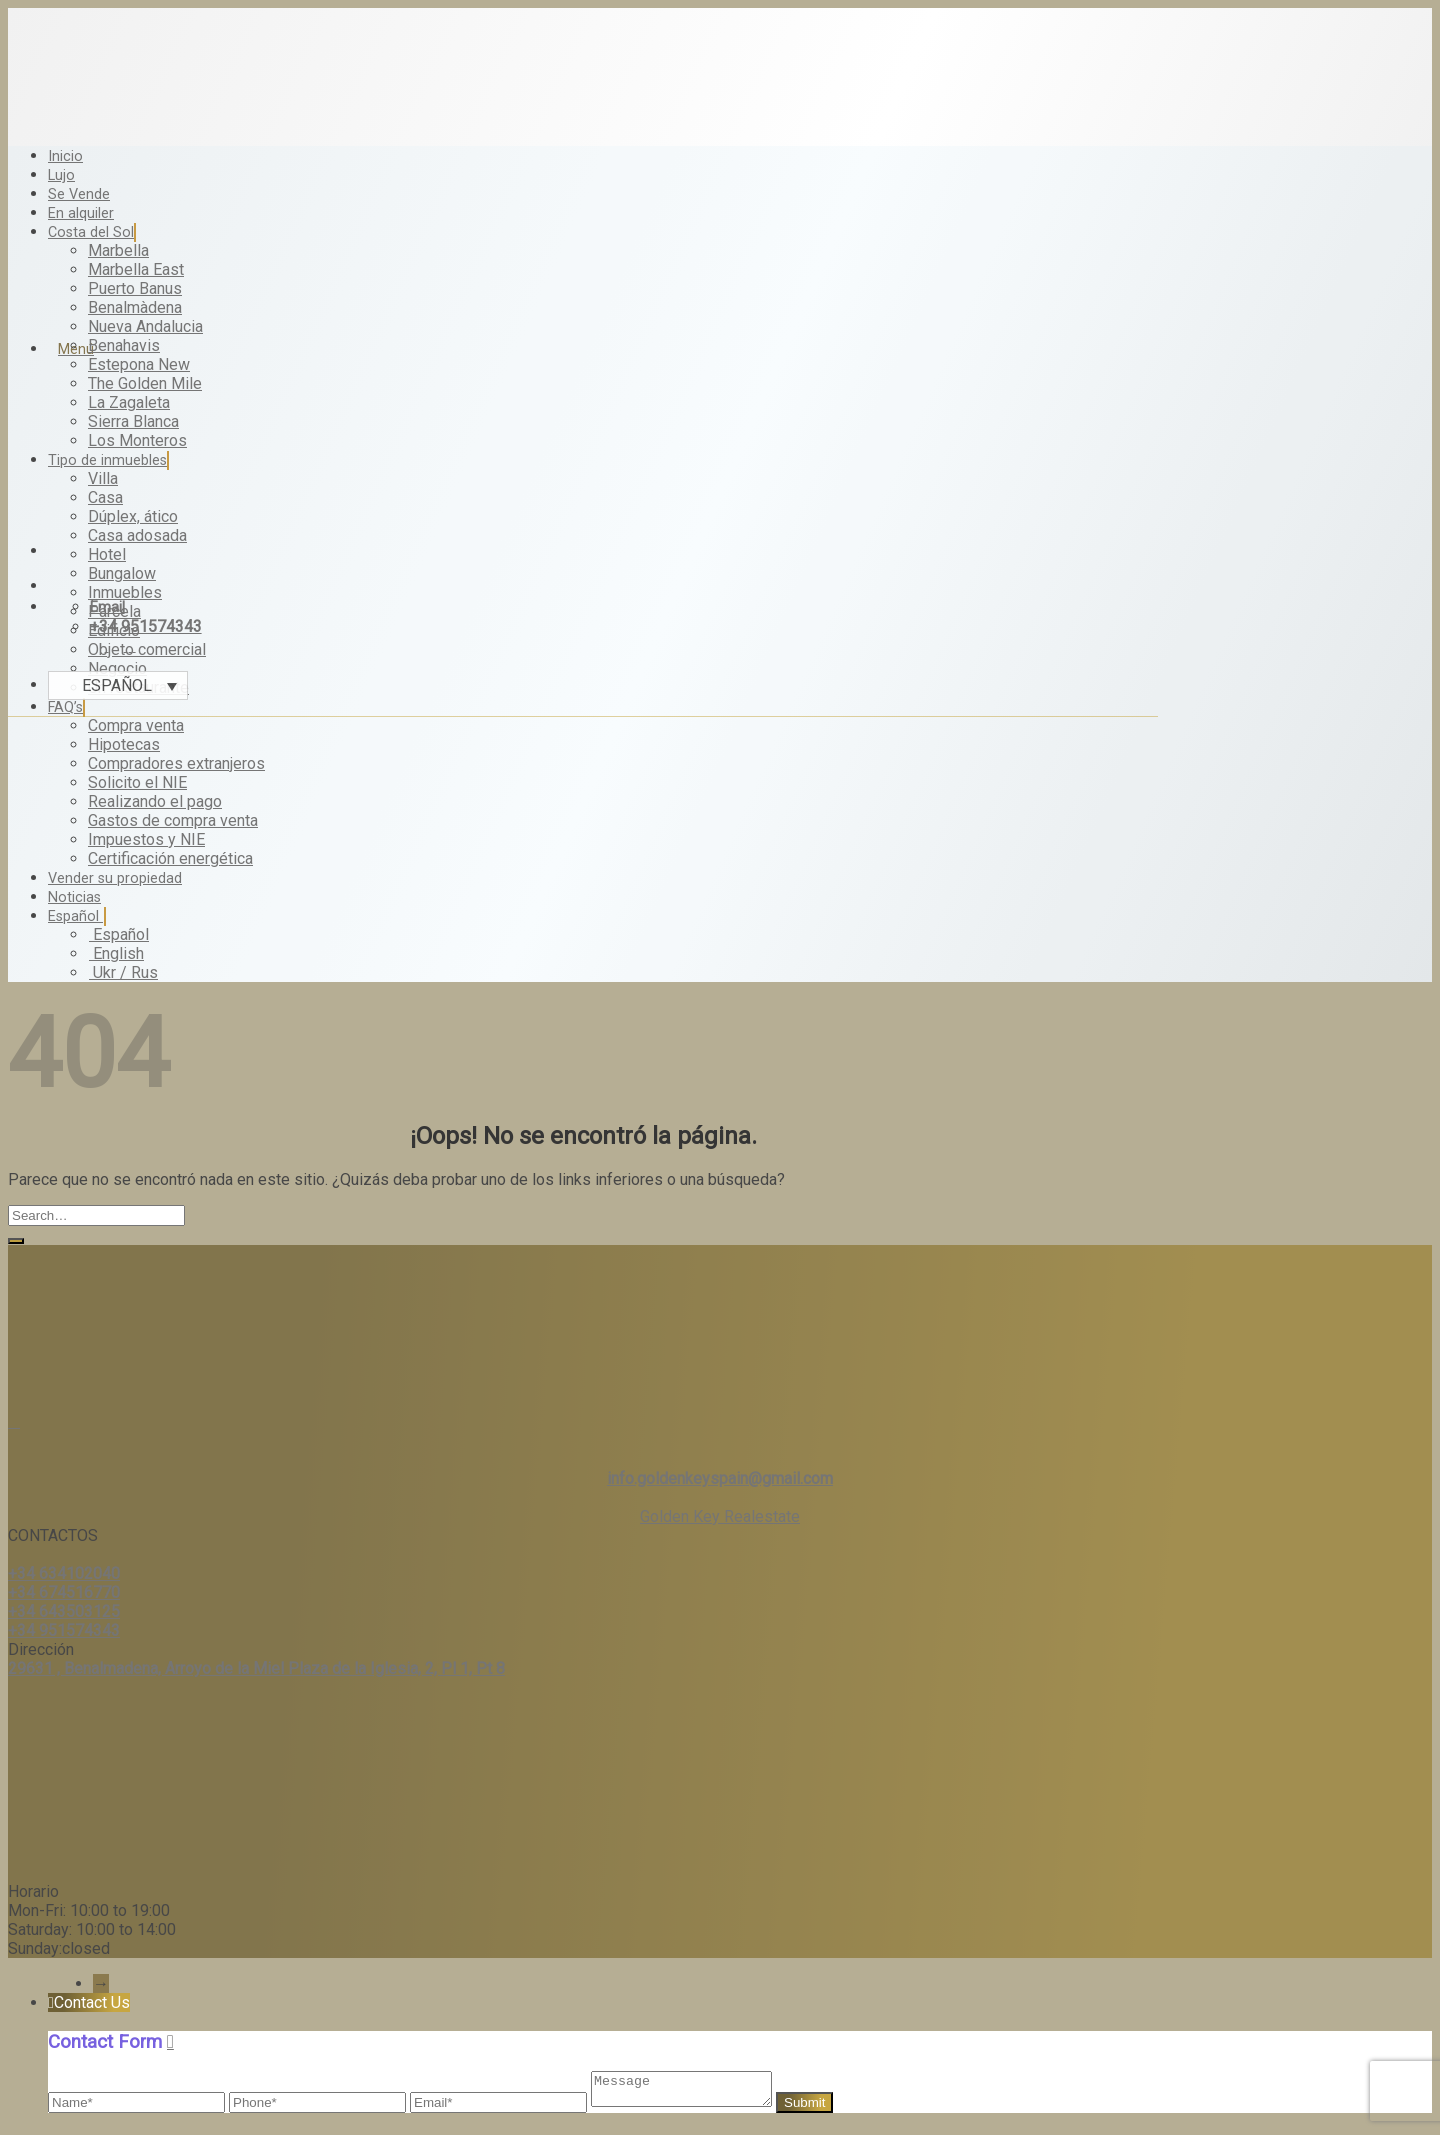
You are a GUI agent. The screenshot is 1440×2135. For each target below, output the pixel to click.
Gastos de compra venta (173, 820)
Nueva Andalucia (145, 326)
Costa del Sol (92, 232)
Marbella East (136, 269)
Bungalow (122, 573)
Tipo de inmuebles (108, 460)
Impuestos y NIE (146, 839)
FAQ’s (66, 707)
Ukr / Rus (123, 972)
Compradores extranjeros (176, 763)
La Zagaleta (129, 402)
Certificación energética (170, 858)
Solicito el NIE (137, 782)
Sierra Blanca (133, 421)
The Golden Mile (145, 383)
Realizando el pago (155, 801)
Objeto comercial (147, 649)
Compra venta (136, 725)
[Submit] (16, 1241)
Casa (105, 497)
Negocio (117, 668)
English (116, 953)
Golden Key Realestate (720, 1516)
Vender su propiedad (115, 878)
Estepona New (139, 364)
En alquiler (81, 213)
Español (77, 916)
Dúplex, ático (133, 516)
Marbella (118, 250)
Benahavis (124, 345)
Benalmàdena (135, 307)
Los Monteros (137, 440)
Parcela (114, 611)
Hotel (107, 554)
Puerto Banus (135, 288)
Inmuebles (125, 592)
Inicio (65, 156)
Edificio (114, 630)
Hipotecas (124, 744)
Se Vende (79, 194)
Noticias (74, 897)
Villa (103, 478)
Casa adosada (137, 535)
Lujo (61, 175)
